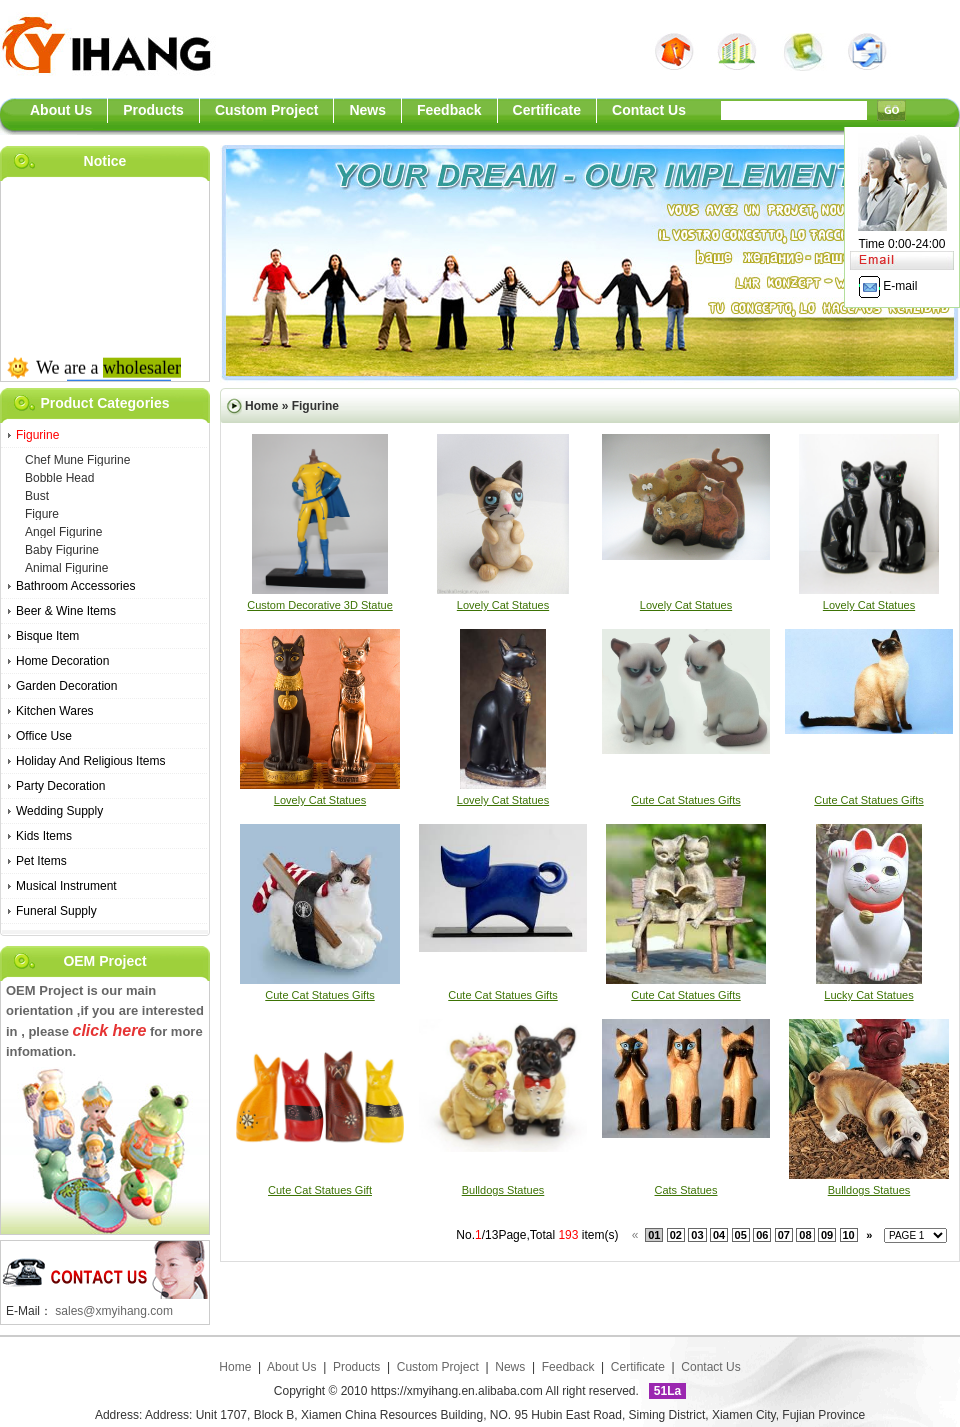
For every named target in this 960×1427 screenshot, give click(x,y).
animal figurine (66, 568)
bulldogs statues (503, 1190)
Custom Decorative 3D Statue (320, 605)
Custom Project (438, 1367)
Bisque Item (47, 636)
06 (762, 1235)
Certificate (638, 1367)
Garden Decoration (66, 686)
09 (827, 1235)
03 (697, 1235)
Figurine (37, 435)
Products (356, 1367)
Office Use (44, 736)
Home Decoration (62, 661)
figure (42, 514)
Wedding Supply (59, 811)
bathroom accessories (75, 586)
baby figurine (62, 550)
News (510, 1367)
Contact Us (710, 1367)
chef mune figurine (77, 460)
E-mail (888, 286)
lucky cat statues (868, 995)
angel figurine (63, 532)
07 (784, 1235)
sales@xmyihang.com (114, 1311)
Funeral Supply (56, 911)
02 (676, 1235)
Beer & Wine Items (66, 611)
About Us (293, 1367)
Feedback (568, 1367)
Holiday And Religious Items (90, 761)
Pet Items (41, 861)
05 (741, 1235)
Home (261, 406)
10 (849, 1235)
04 (719, 1235)
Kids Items (44, 836)
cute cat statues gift (320, 1190)
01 (654, 1235)
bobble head (59, 478)
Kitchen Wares (55, 711)
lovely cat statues (503, 605)
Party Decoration (60, 786)
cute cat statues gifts (685, 800)
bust (37, 496)
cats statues (686, 1190)
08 (805, 1235)
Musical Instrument (66, 886)
